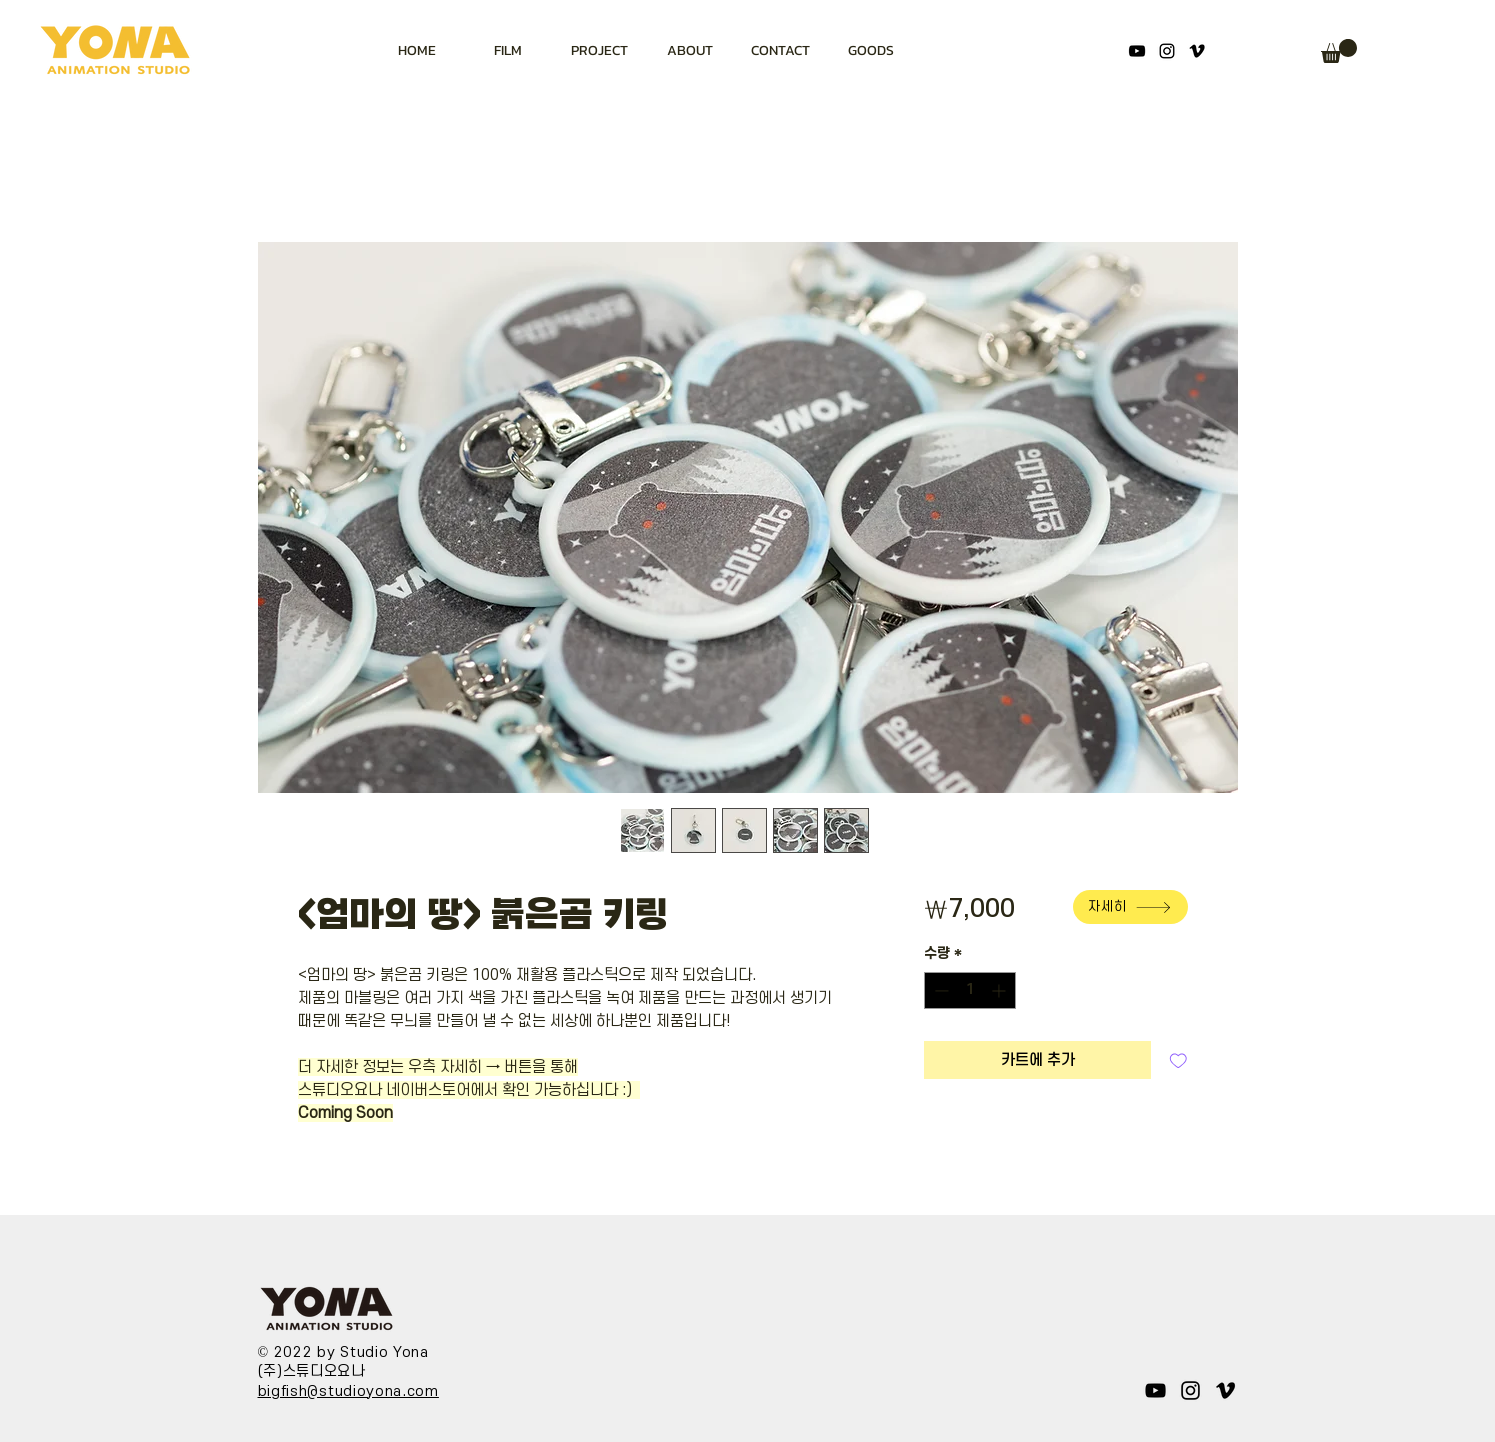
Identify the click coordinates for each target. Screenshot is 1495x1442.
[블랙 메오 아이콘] (1197, 51)
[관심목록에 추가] (1178, 1060)
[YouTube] (1137, 51)
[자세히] (1130, 907)
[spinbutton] (970, 990)
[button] (1339, 51)
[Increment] (1000, 990)
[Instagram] (1167, 51)
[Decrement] (939, 990)
